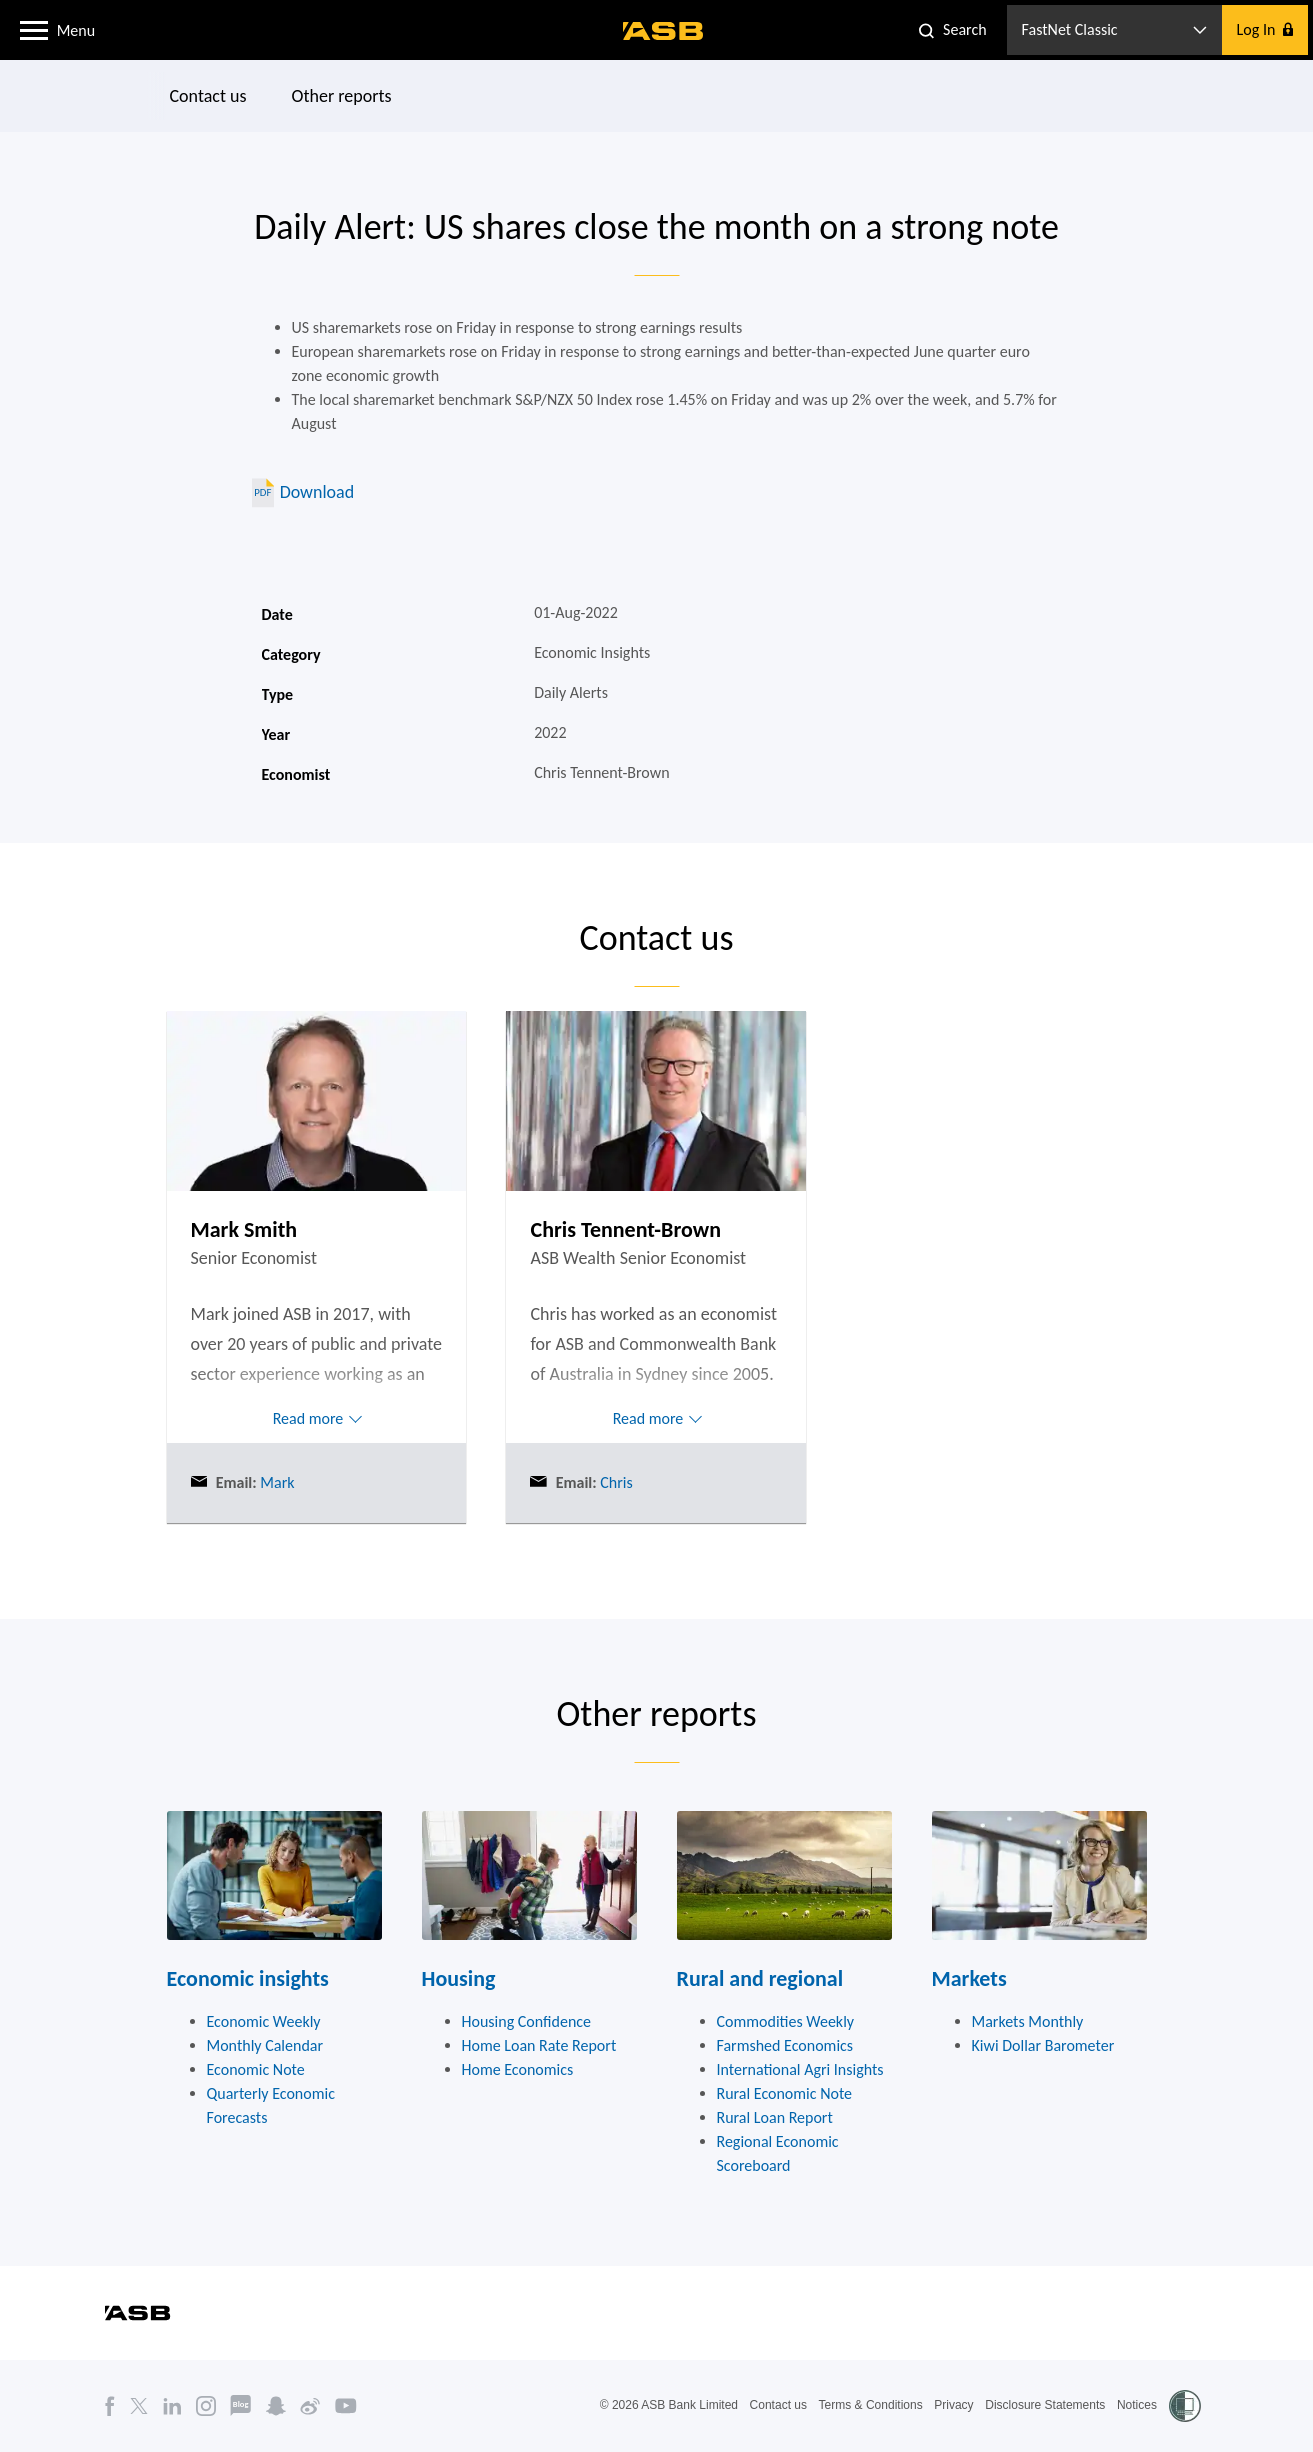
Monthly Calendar (265, 2045)
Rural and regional (760, 1978)
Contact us (207, 96)
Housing (459, 1978)
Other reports (341, 96)
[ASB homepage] (663, 31)
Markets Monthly (1028, 2021)
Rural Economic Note (785, 2093)
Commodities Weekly (786, 2021)
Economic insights (248, 1978)
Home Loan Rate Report (539, 2045)
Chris (615, 1482)
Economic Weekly (264, 2021)
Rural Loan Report (775, 2117)
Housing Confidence (527, 2021)
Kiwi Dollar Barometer (1043, 2045)
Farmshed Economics (785, 2045)
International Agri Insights (800, 2069)
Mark (276, 1482)
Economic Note (256, 2069)
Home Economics (518, 2069)
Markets (969, 1978)
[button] (34, 29)
